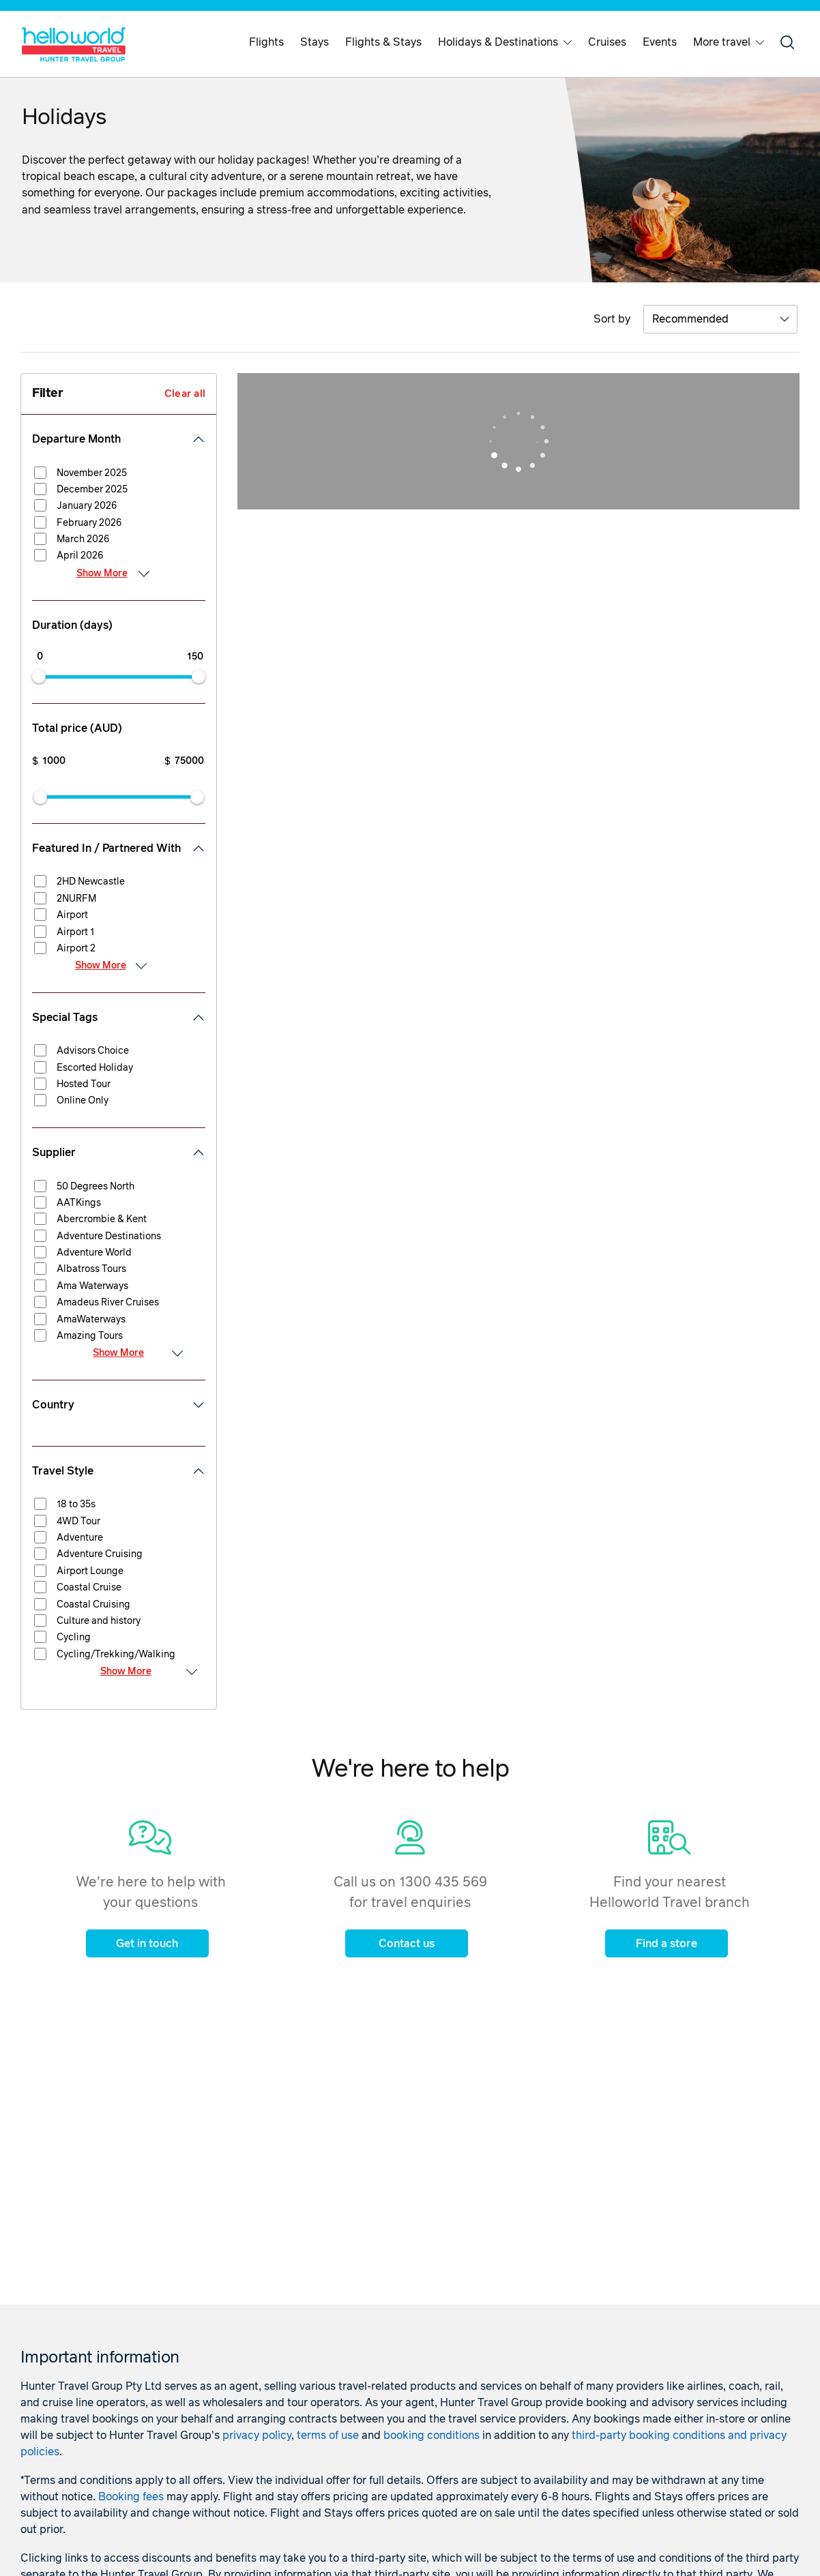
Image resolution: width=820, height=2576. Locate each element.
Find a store (666, 1943)
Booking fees (131, 2496)
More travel (728, 42)
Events (660, 42)
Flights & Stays (383, 42)
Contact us (407, 1943)
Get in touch (147, 1943)
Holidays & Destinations (505, 42)
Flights (266, 42)
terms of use (328, 2435)
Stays (314, 42)
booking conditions (431, 2435)
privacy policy (256, 2435)
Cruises (607, 42)
